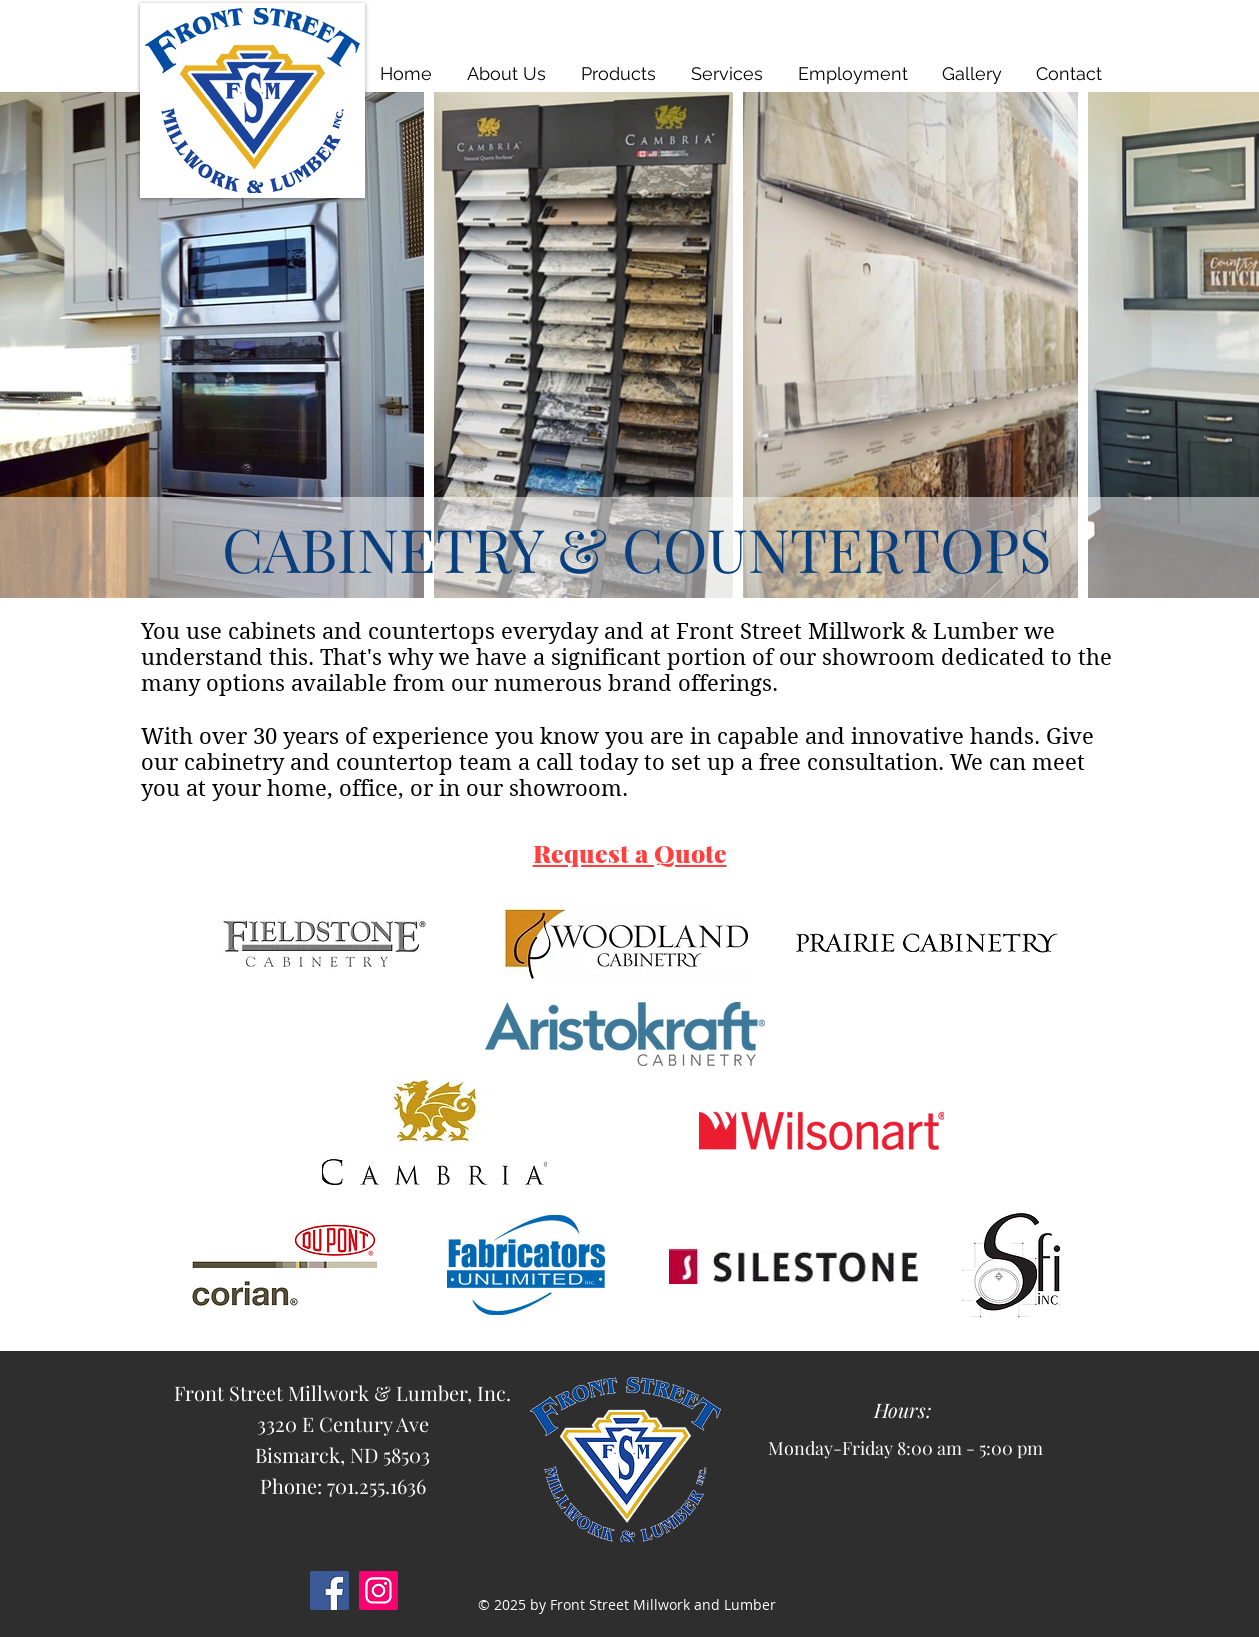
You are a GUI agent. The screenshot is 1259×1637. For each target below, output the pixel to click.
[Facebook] (329, 1590)
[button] (620, 74)
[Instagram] (378, 1590)
